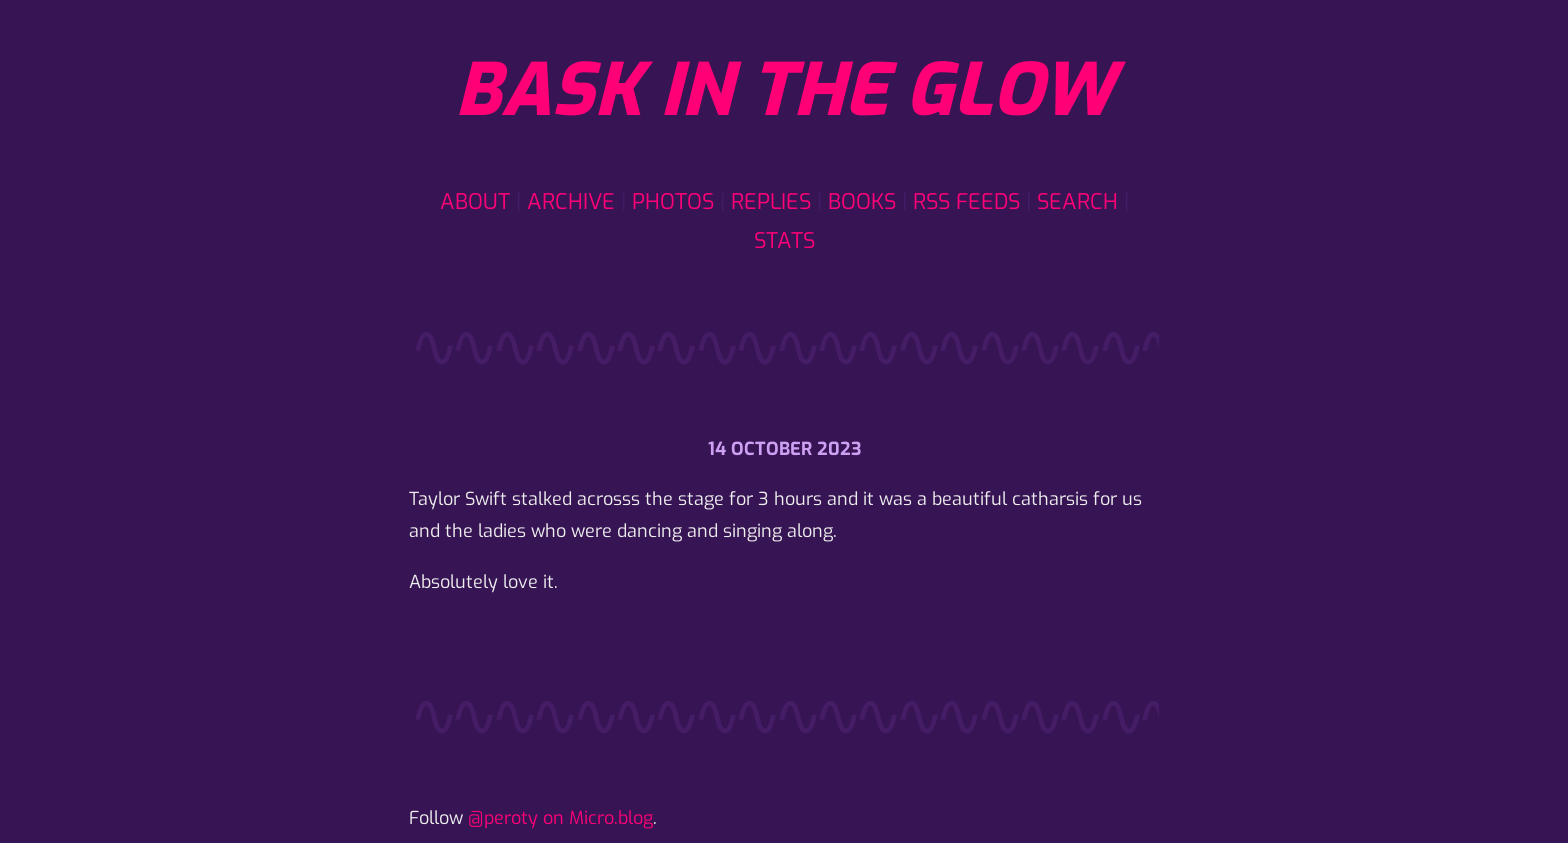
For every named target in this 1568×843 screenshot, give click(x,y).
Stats (784, 240)
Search (1077, 201)
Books (862, 201)
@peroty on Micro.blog (560, 818)
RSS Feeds (966, 201)
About (475, 201)
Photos (673, 201)
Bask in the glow (784, 91)
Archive (571, 201)
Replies (771, 201)
